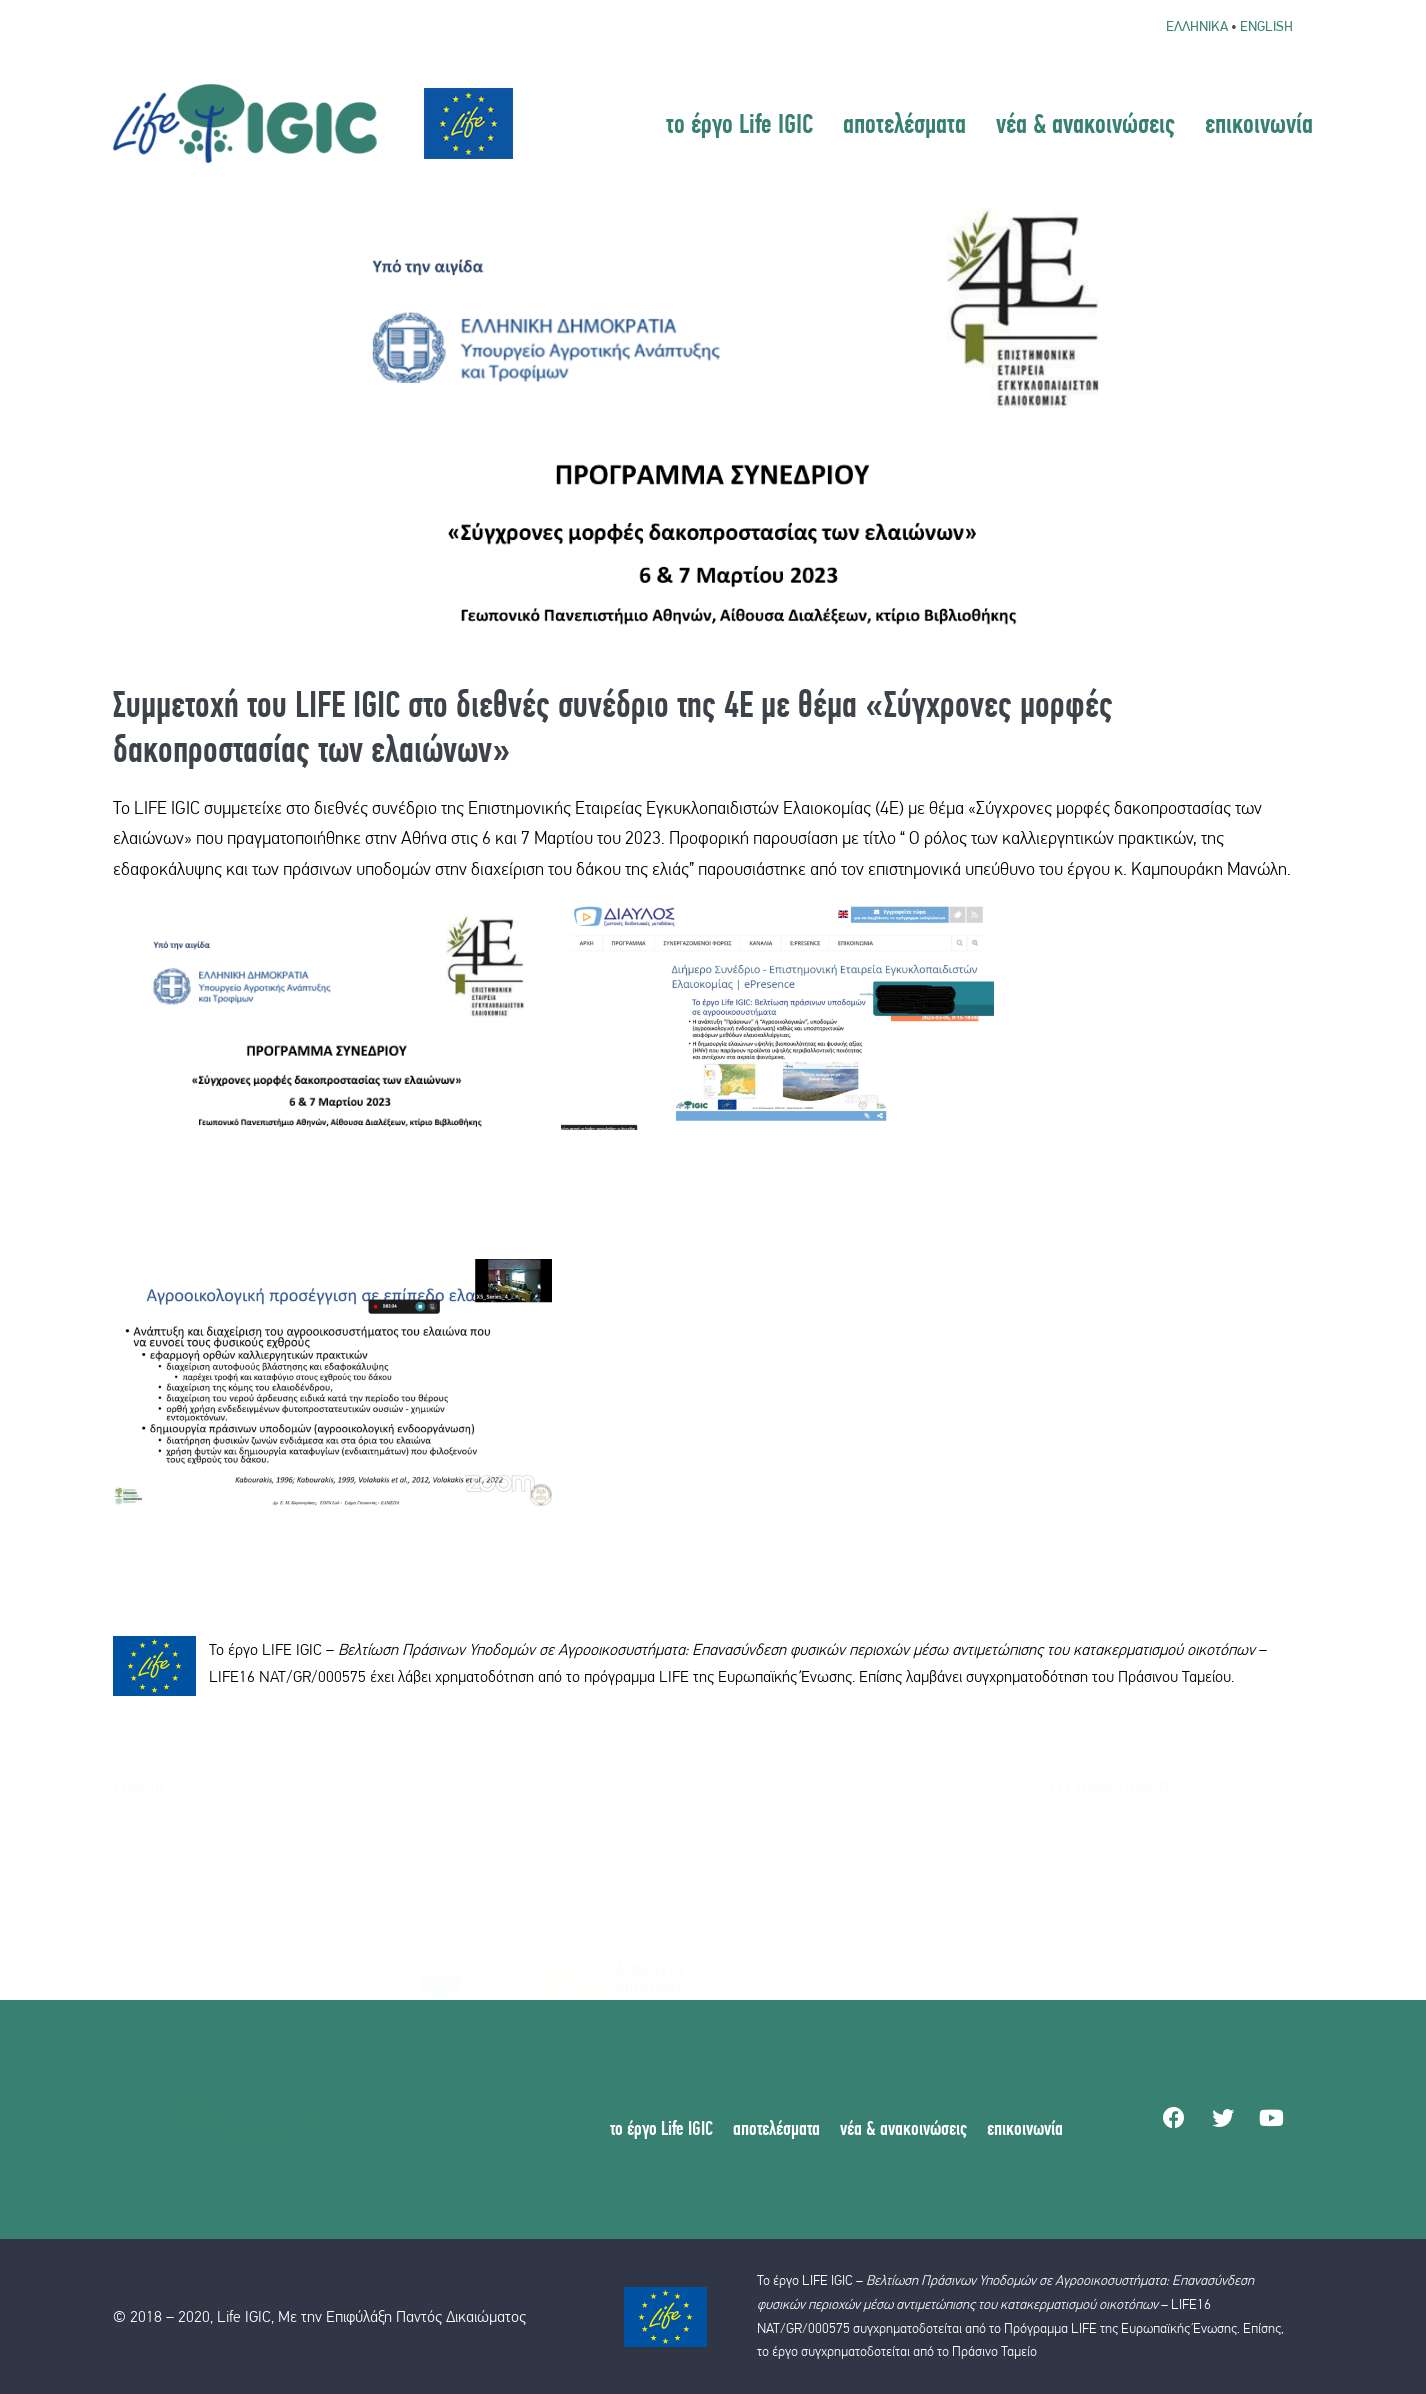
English (1266, 26)
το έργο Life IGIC (739, 123)
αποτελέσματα (904, 123)
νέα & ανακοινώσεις (1085, 123)
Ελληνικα (1197, 26)
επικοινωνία (1259, 123)
